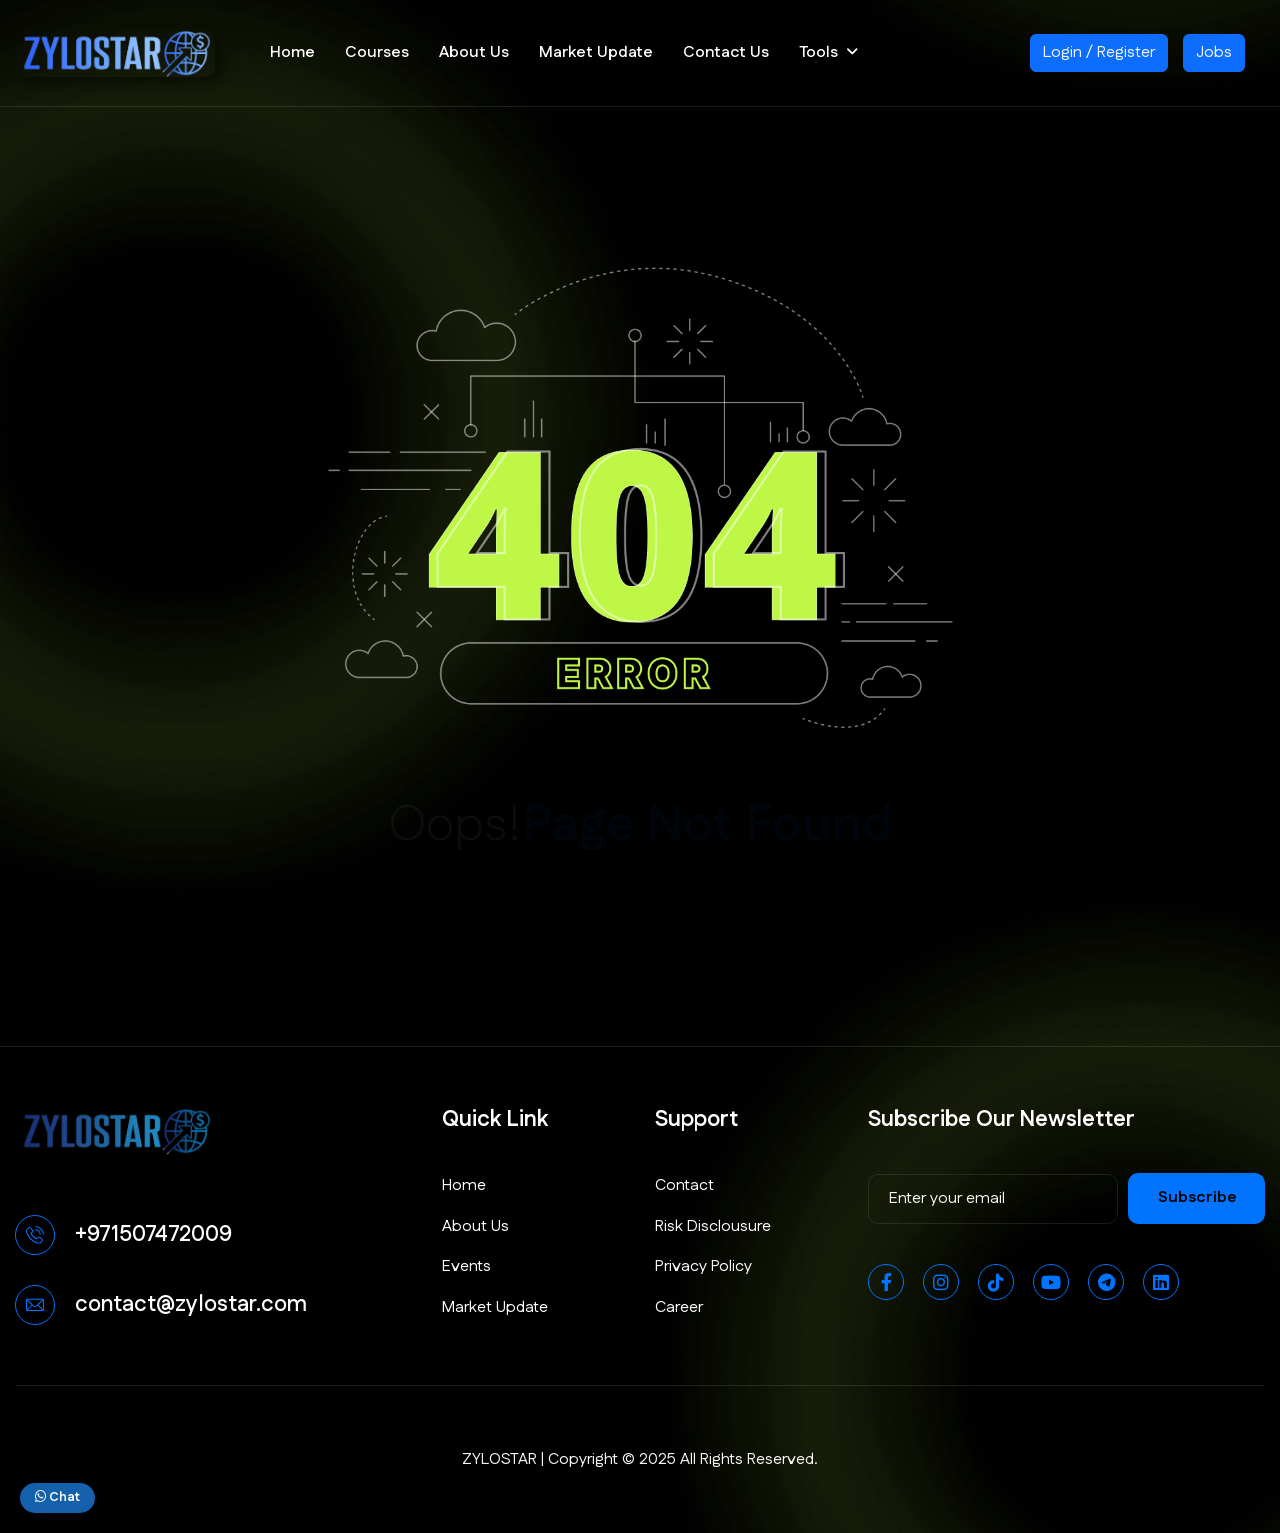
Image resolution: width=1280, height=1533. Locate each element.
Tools (818, 52)
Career (679, 1307)
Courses (377, 52)
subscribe (1197, 1197)
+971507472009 (153, 1234)
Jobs (1214, 52)
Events (466, 1266)
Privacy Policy (703, 1266)
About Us (474, 52)
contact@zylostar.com (191, 1304)
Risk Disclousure (713, 1226)
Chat (57, 1497)
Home (292, 52)
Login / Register (1099, 52)
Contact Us (726, 52)
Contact (684, 1185)
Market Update (596, 52)
